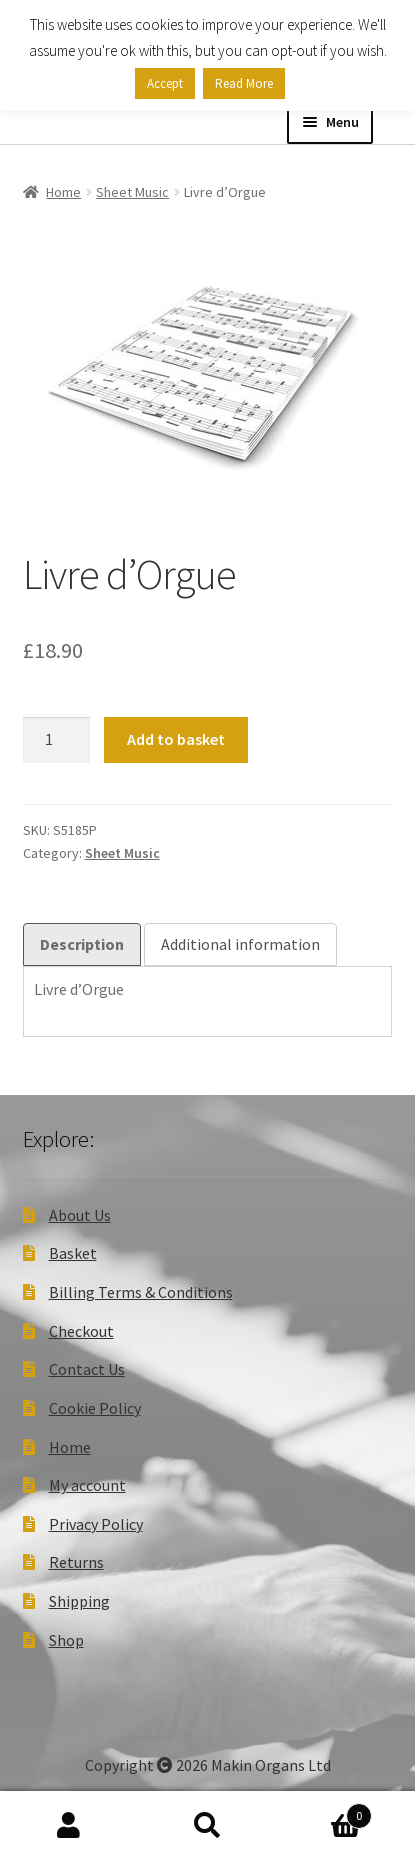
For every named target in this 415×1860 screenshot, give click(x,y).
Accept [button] (165, 83)
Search (207, 1826)
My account (87, 1485)
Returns (76, 1562)
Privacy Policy (96, 1524)
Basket (73, 1253)
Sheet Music (132, 192)
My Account (69, 1826)
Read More (244, 83)
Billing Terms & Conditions (141, 1292)
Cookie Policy (95, 1408)
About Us (80, 1215)
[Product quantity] (57, 740)
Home (63, 192)
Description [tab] (82, 944)
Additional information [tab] (240, 944)
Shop (66, 1640)
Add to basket (176, 739)
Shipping (79, 1601)
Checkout (81, 1331)
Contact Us (87, 1369)
